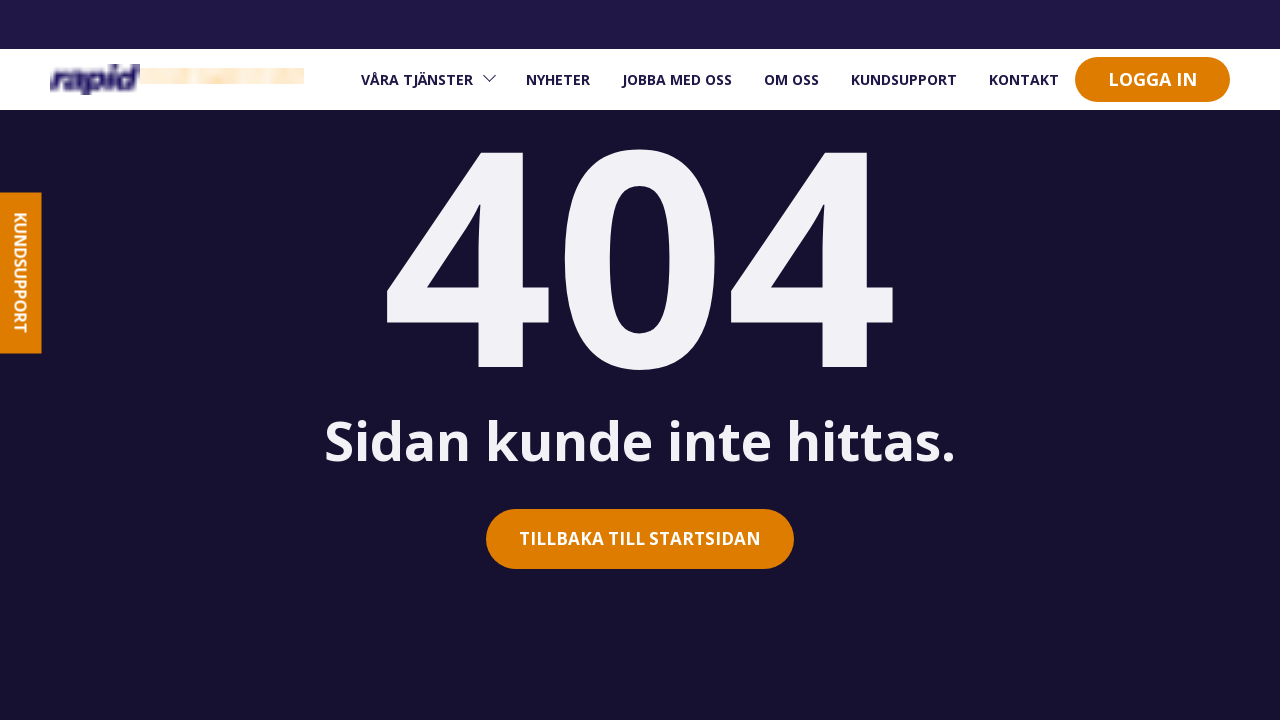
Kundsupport (904, 79)
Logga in (1152, 79)
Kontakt (1024, 79)
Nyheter (558, 79)
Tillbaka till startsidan (640, 539)
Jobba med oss (677, 79)
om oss (791, 79)
